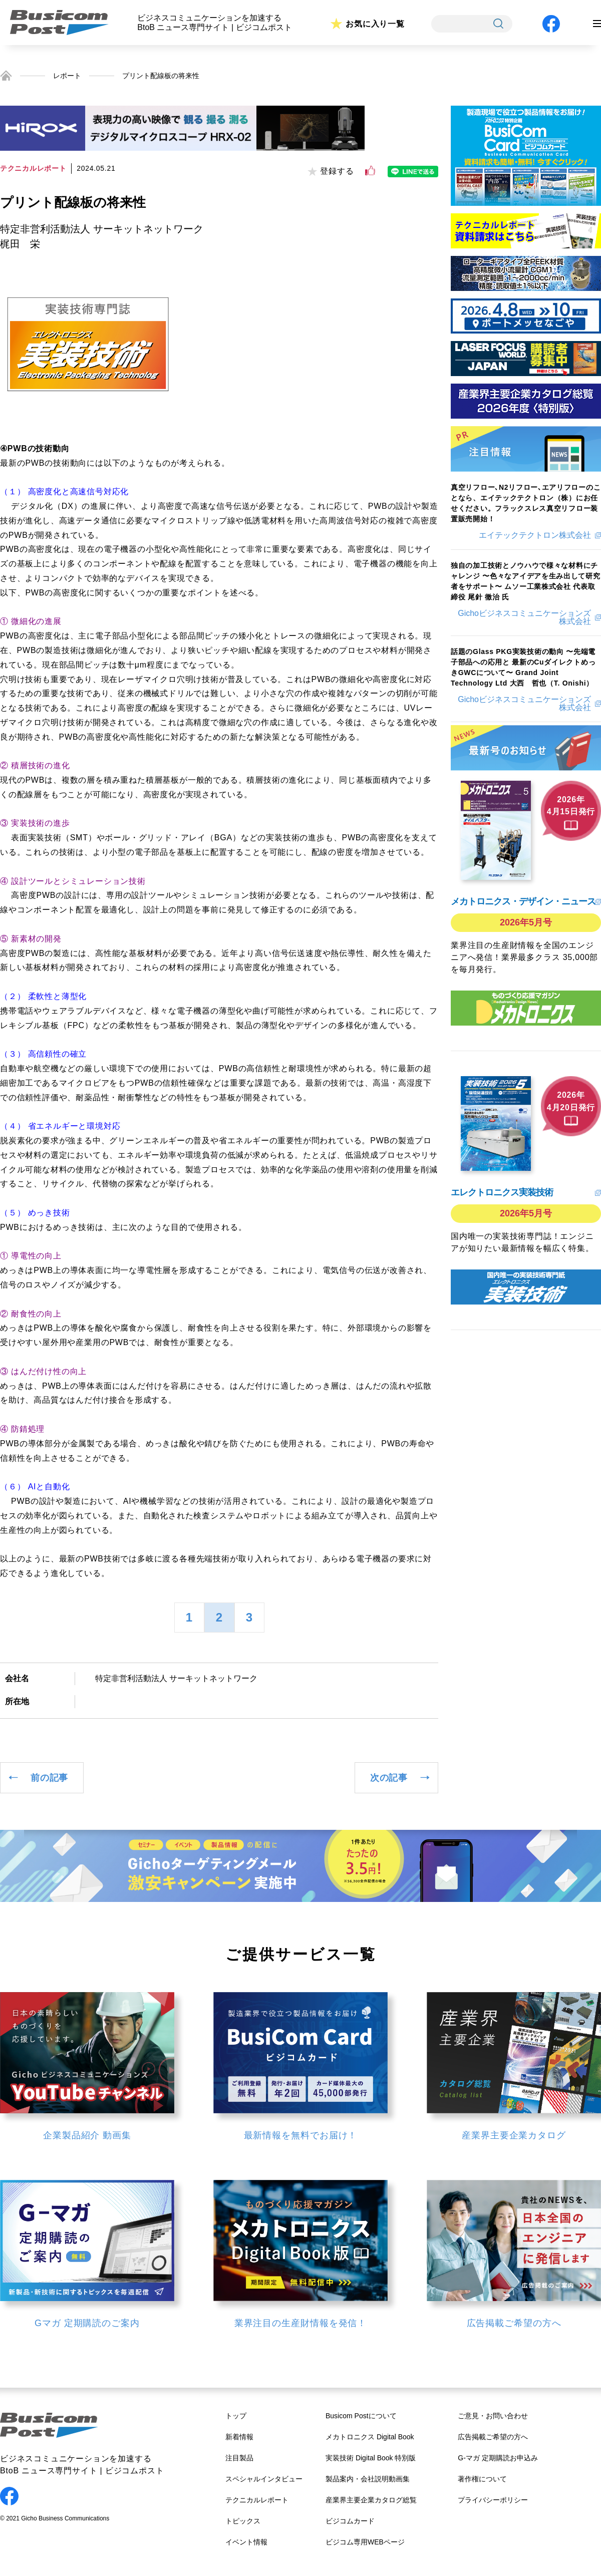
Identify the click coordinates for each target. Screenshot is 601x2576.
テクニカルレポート (256, 2500)
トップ (235, 2416)
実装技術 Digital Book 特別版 (371, 2458)
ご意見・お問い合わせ (493, 2416)
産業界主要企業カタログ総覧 (371, 2500)
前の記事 (49, 1778)
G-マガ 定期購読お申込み (497, 2458)
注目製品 (239, 2458)
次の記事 (389, 1778)
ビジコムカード (350, 2521)
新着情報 (239, 2437)
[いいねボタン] (370, 170)
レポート (67, 76)
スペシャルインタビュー (264, 2479)
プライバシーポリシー (493, 2500)
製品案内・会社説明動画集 (368, 2479)
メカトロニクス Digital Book (370, 2437)
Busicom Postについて (361, 2416)
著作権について (482, 2479)
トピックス (242, 2521)
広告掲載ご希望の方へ (493, 2437)
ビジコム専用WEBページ (365, 2542)
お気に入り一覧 (375, 24)
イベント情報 (246, 2542)
